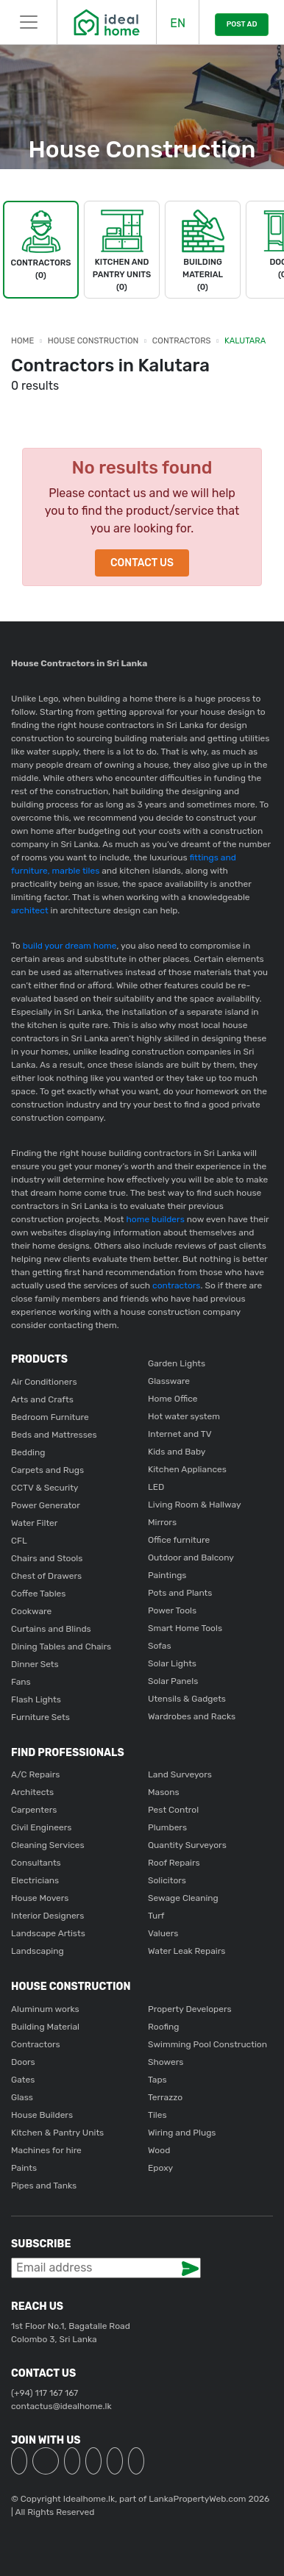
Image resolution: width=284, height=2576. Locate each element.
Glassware (169, 1381)
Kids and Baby (176, 1451)
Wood (159, 2150)
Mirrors (162, 1522)
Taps (157, 2079)
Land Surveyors (180, 1774)
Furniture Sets (40, 1717)
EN (177, 23)
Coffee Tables (38, 1593)
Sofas (159, 1646)
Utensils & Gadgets (187, 1699)
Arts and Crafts (42, 1399)
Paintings (167, 1575)
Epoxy (160, 2168)
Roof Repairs (174, 1863)
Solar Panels (173, 1681)
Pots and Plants (180, 1593)
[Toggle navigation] (28, 22)
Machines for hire (46, 2150)
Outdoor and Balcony (191, 1557)
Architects (32, 1792)
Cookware (31, 1611)
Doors (23, 2062)
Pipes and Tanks (44, 2185)
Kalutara (245, 341)
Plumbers (167, 1827)
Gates (23, 2079)
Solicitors (167, 1880)
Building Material (45, 2027)
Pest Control (173, 1810)
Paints (24, 2168)
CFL (19, 1540)
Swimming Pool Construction (207, 2044)
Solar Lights (172, 1663)
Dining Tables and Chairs (61, 1646)
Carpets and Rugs (47, 1470)
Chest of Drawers (46, 1576)
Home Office (173, 1399)
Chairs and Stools (46, 1558)
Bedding (28, 1452)
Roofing (164, 2027)
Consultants (36, 1863)
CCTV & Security (44, 1488)
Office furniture (179, 1540)
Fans (21, 1682)
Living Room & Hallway (194, 1504)
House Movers (39, 1898)
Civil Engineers (41, 1827)
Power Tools (172, 1610)
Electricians (35, 1880)
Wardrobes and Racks (191, 1716)
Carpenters (34, 1810)
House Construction (93, 341)
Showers (165, 2062)
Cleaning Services (48, 1845)
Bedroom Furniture (50, 1417)
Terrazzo (165, 2097)
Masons (164, 1792)
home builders (156, 1219)
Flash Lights (36, 1699)
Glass (22, 2097)
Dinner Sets (35, 1664)
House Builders (42, 2115)
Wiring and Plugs (182, 2132)
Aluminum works (45, 2009)
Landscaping (37, 1951)
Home (22, 341)
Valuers (163, 1933)
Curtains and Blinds (51, 1629)
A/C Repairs (35, 1774)
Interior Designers (47, 1915)
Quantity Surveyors (187, 1845)
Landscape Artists (48, 1933)
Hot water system (184, 1416)
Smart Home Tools (185, 1628)
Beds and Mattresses (54, 1435)
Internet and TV (180, 1434)
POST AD (242, 24)
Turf (156, 1915)
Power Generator (45, 1505)
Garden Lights (176, 1363)
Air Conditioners (44, 1382)
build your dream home (70, 946)
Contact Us (142, 563)
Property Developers (190, 2009)
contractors (175, 1285)
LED (156, 1487)
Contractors (181, 341)
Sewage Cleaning (183, 1898)
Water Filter (34, 1523)
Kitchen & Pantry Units (57, 2132)
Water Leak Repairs (186, 1951)
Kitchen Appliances (187, 1469)
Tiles (157, 2115)
